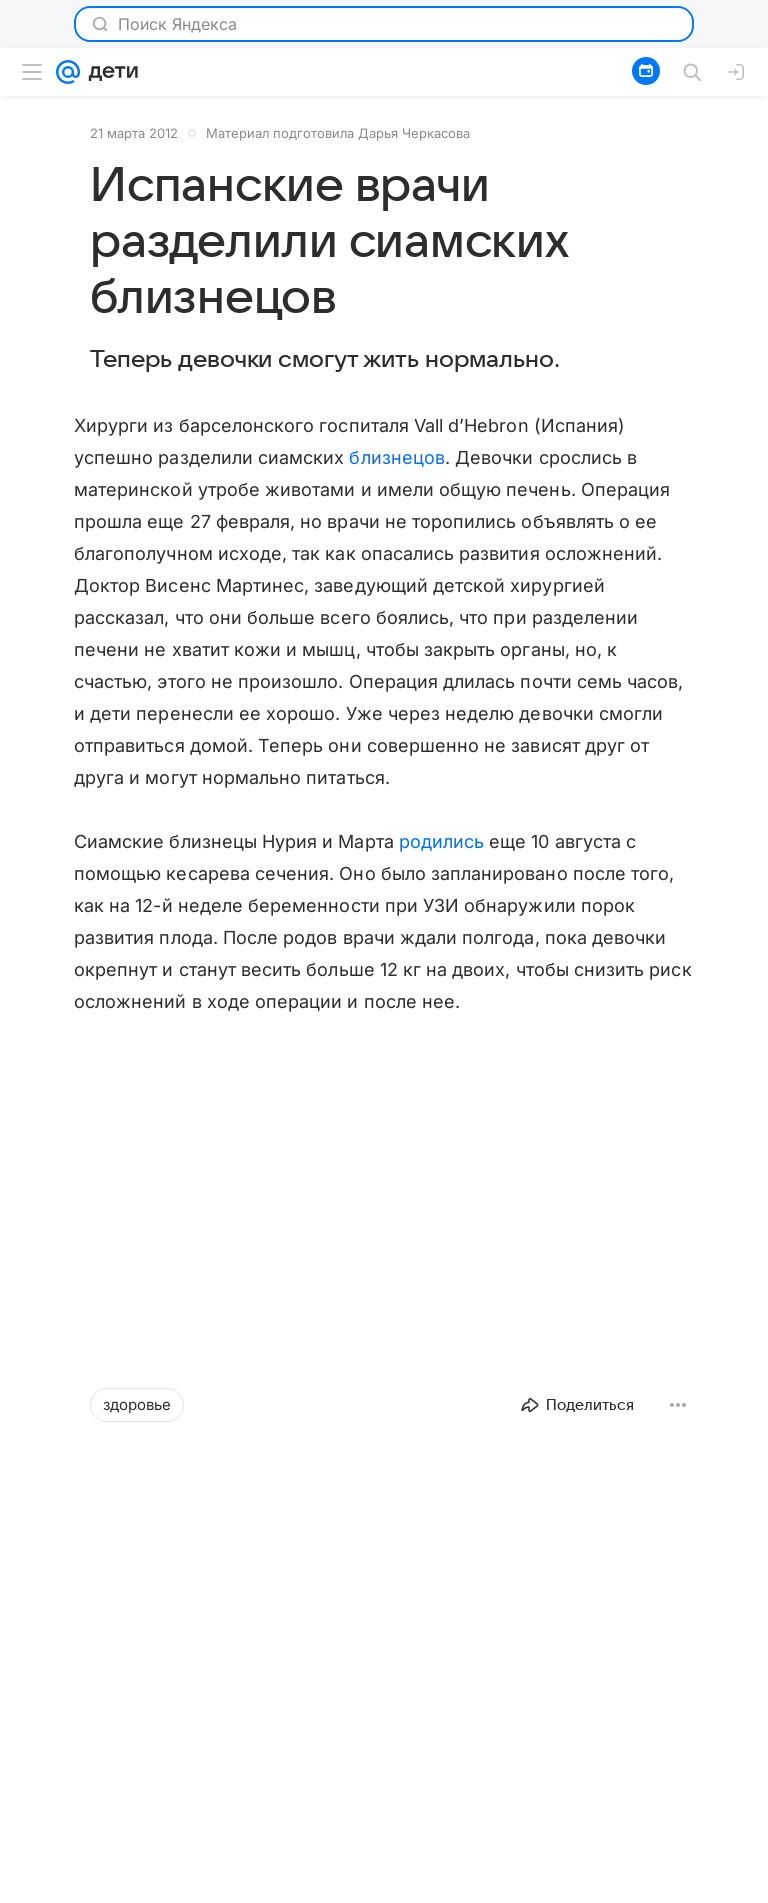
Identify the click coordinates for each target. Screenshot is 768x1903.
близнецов (397, 457)
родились (441, 841)
